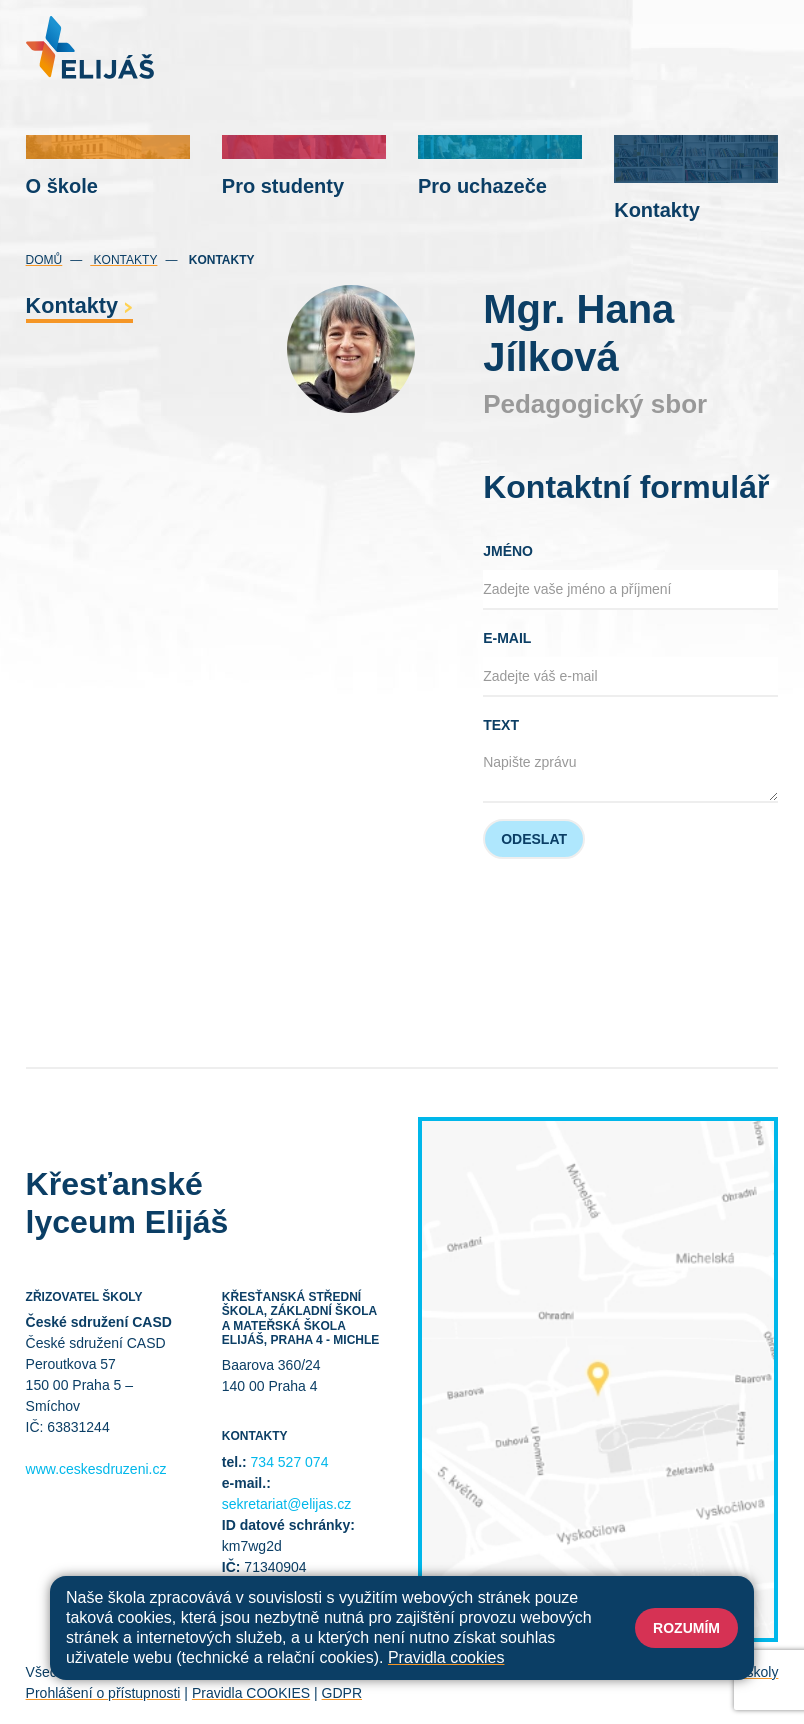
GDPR (342, 1693)
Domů (44, 260)
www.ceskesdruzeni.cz (96, 1469)
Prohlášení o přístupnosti (103, 1693)
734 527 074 (290, 1462)
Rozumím (686, 1628)
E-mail (507, 638)
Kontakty (123, 260)
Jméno (508, 551)
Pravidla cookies (446, 1657)
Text (501, 725)
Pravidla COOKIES (251, 1693)
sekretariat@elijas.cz (286, 1504)
